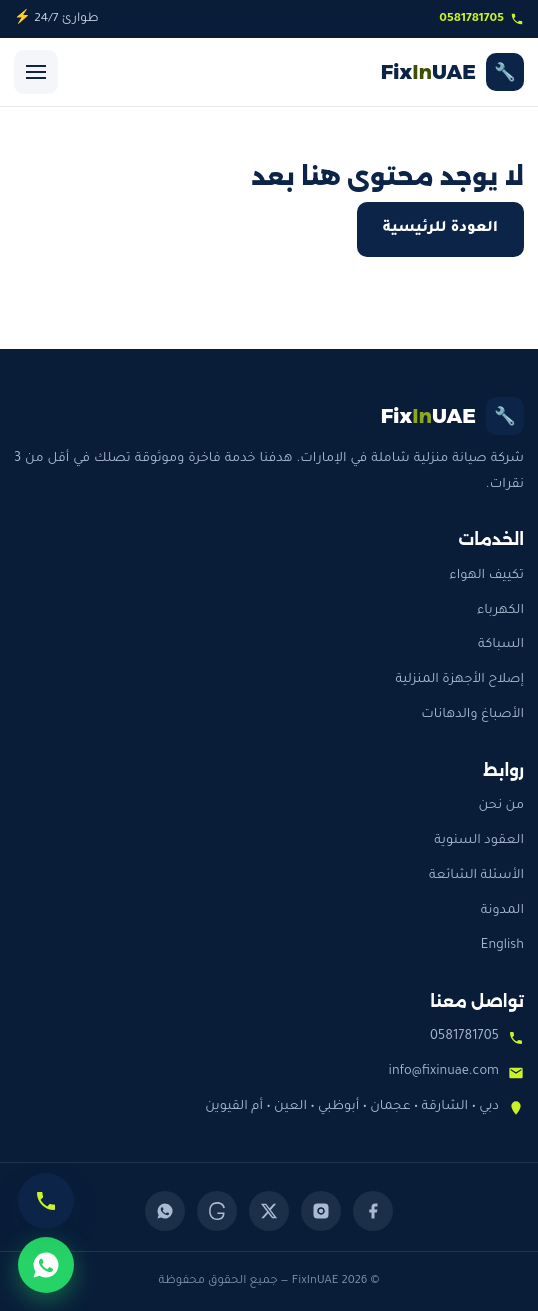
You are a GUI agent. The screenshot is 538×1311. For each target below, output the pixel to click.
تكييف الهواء (486, 576)
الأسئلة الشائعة (476, 876)
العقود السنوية (479, 841)
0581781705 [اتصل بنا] (481, 19)
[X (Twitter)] (269, 1211)
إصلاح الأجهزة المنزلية (459, 680)
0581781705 (464, 1037)
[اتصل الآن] (46, 1201)
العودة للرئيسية (440, 229)
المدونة (502, 911)
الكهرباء (500, 611)
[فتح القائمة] (36, 72)
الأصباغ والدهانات (472, 715)
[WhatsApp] (165, 1211)
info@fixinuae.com (444, 1072)
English (502, 946)
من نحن (501, 806)
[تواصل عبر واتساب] (46, 1265)
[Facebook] (373, 1211)
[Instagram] (321, 1211)
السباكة (501, 645)
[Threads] (217, 1211)
